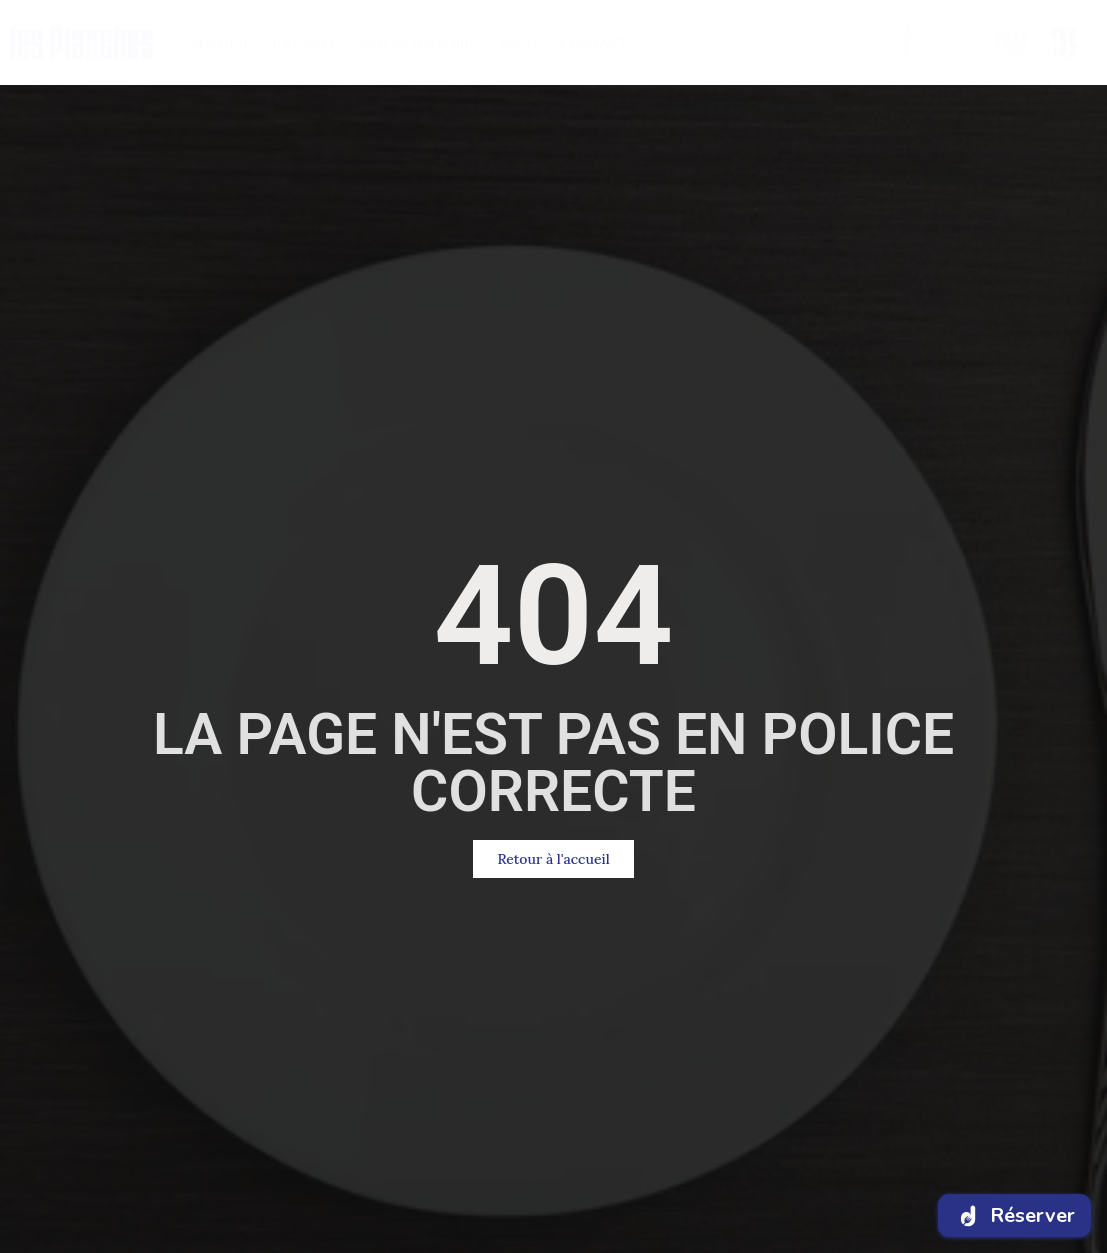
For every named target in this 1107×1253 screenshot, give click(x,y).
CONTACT (594, 43)
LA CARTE (306, 43)
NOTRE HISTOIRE (418, 43)
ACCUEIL (220, 43)
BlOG (519, 43)
